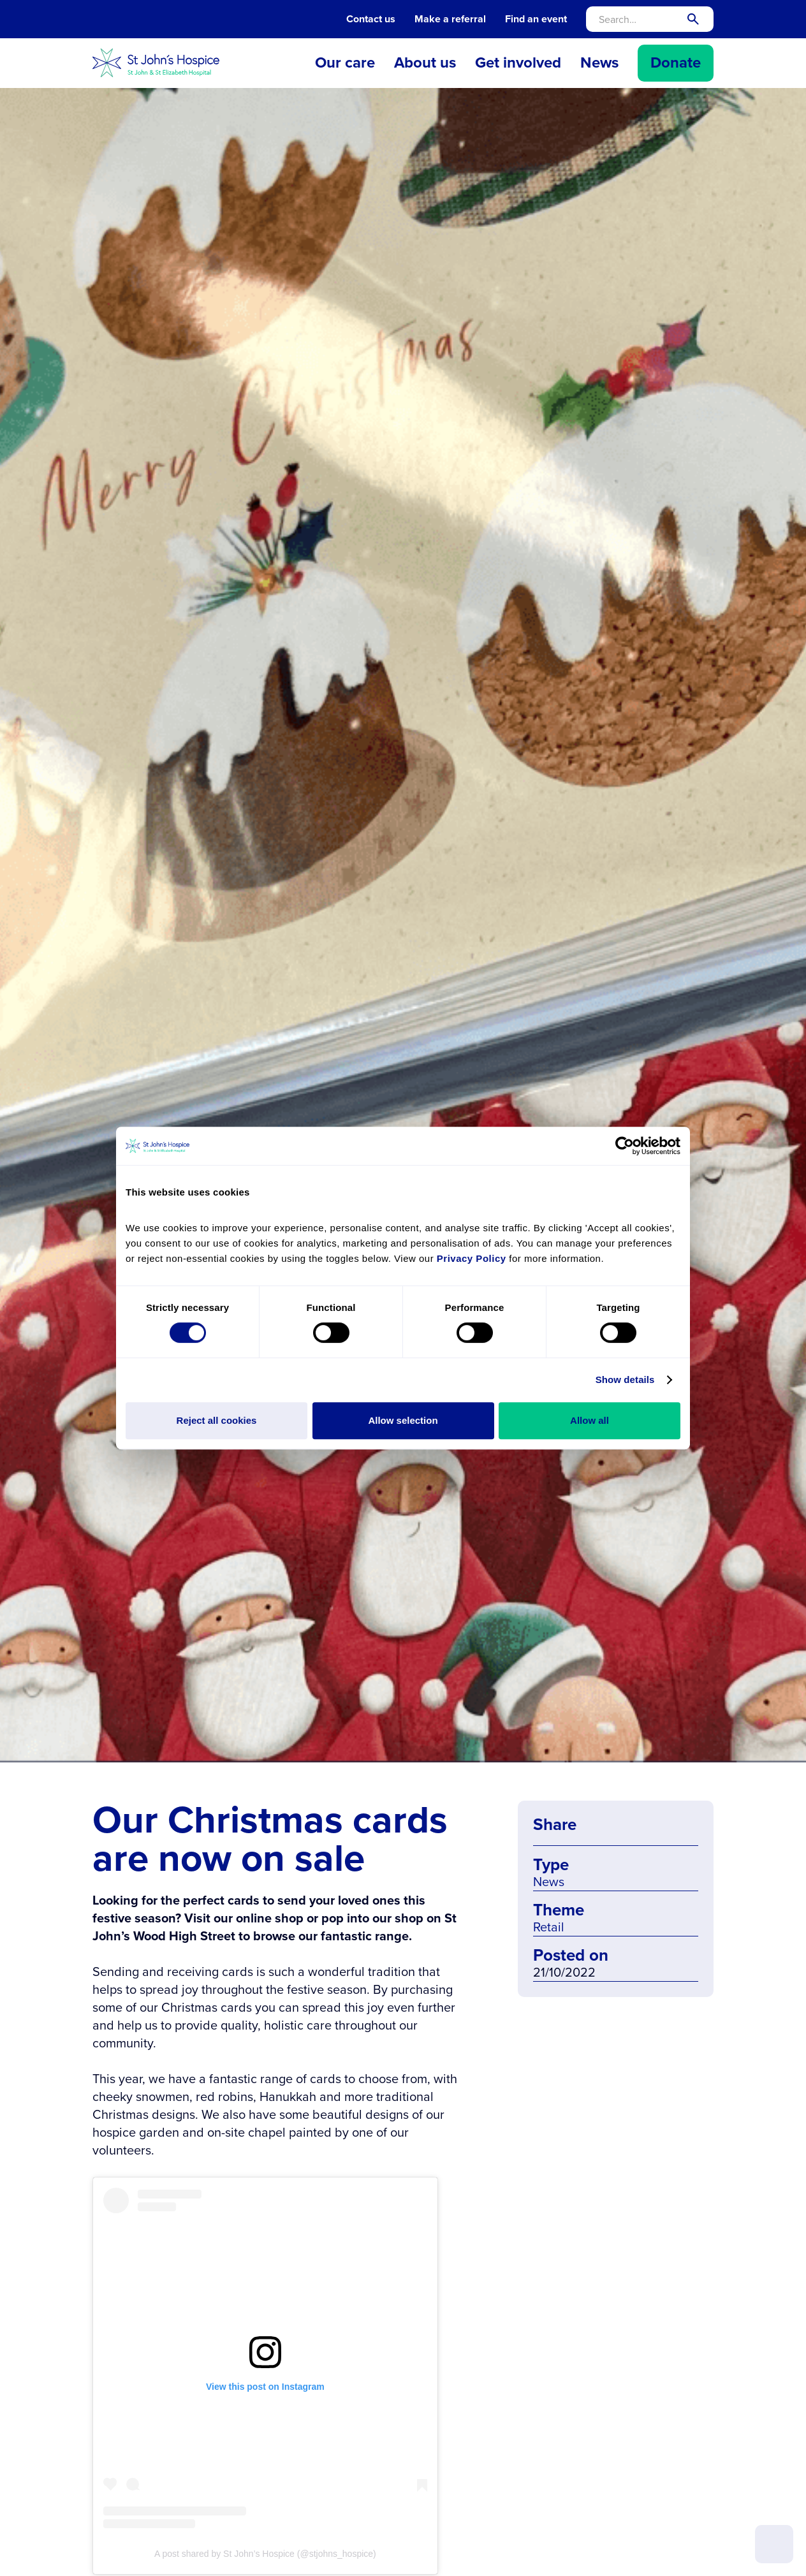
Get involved (518, 62)
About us (425, 62)
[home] (156, 62)
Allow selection (402, 1420)
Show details (625, 1379)
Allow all (589, 1420)
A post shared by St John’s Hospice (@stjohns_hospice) (265, 2554)
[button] (345, 63)
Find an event (536, 19)
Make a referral (450, 19)
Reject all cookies (217, 1420)
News (599, 62)
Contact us (370, 19)
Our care (345, 62)
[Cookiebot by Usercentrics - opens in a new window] (624, 1145)
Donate (675, 62)
